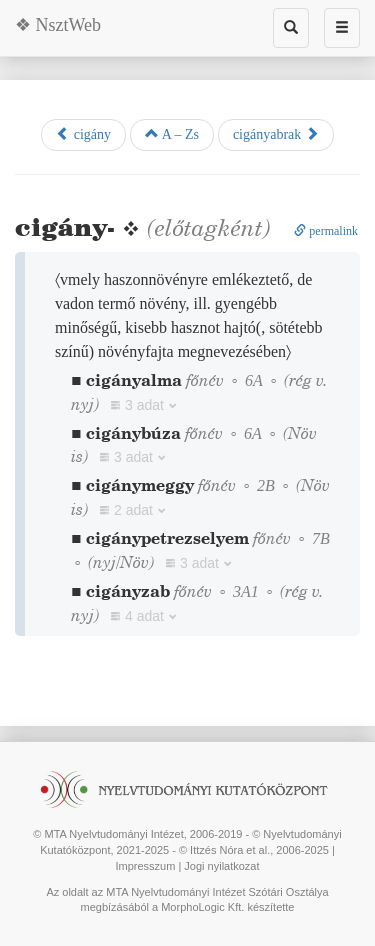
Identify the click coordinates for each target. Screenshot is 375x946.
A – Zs (172, 134)
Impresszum (145, 866)
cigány (83, 134)
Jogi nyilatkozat (221, 866)
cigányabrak (276, 134)
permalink (326, 231)
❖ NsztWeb (58, 25)
